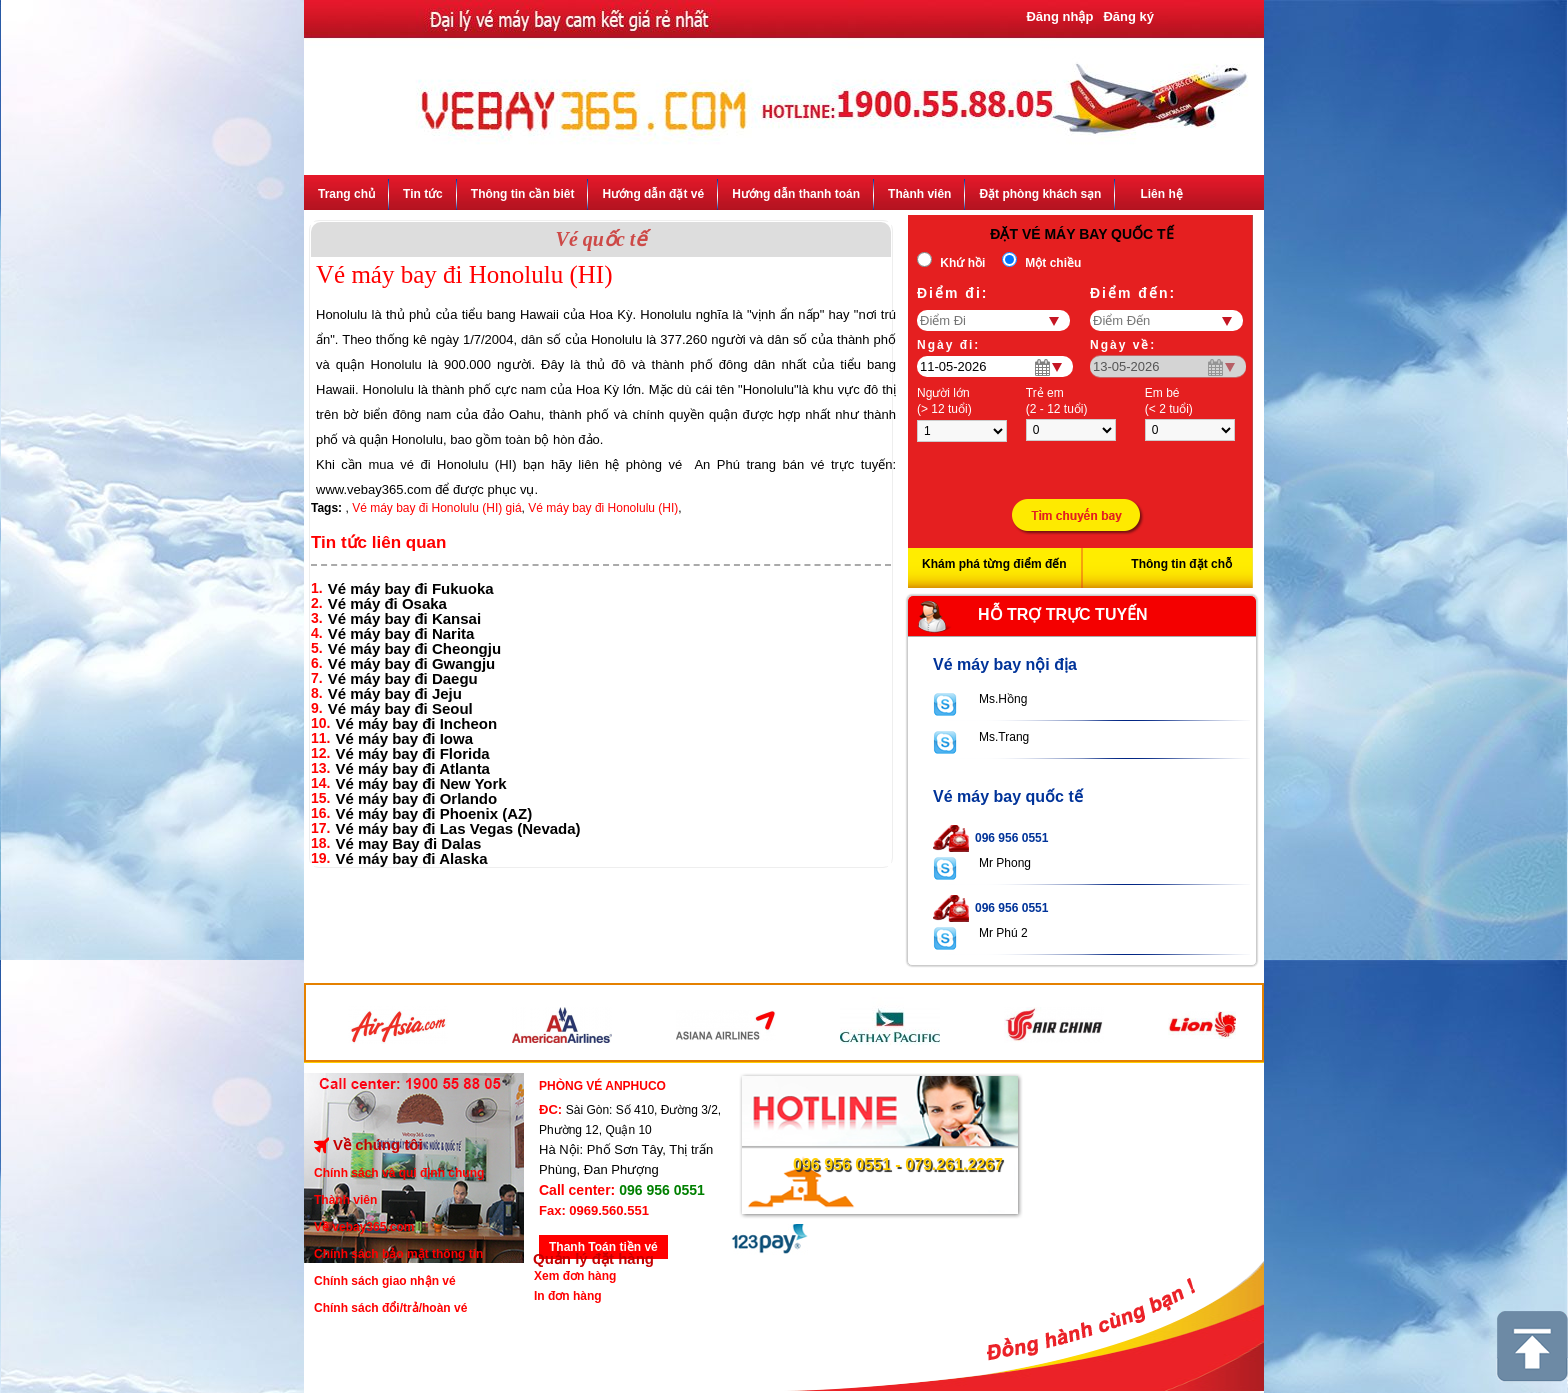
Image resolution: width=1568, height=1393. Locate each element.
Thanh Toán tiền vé (603, 1247)
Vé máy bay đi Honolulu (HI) (603, 508)
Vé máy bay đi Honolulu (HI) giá (436, 508)
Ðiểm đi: (952, 293)
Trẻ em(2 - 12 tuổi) (1057, 401)
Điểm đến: (1133, 293)
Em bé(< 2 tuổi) (1169, 401)
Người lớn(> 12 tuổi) (944, 401)
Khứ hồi (962, 263)
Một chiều (1053, 263)
